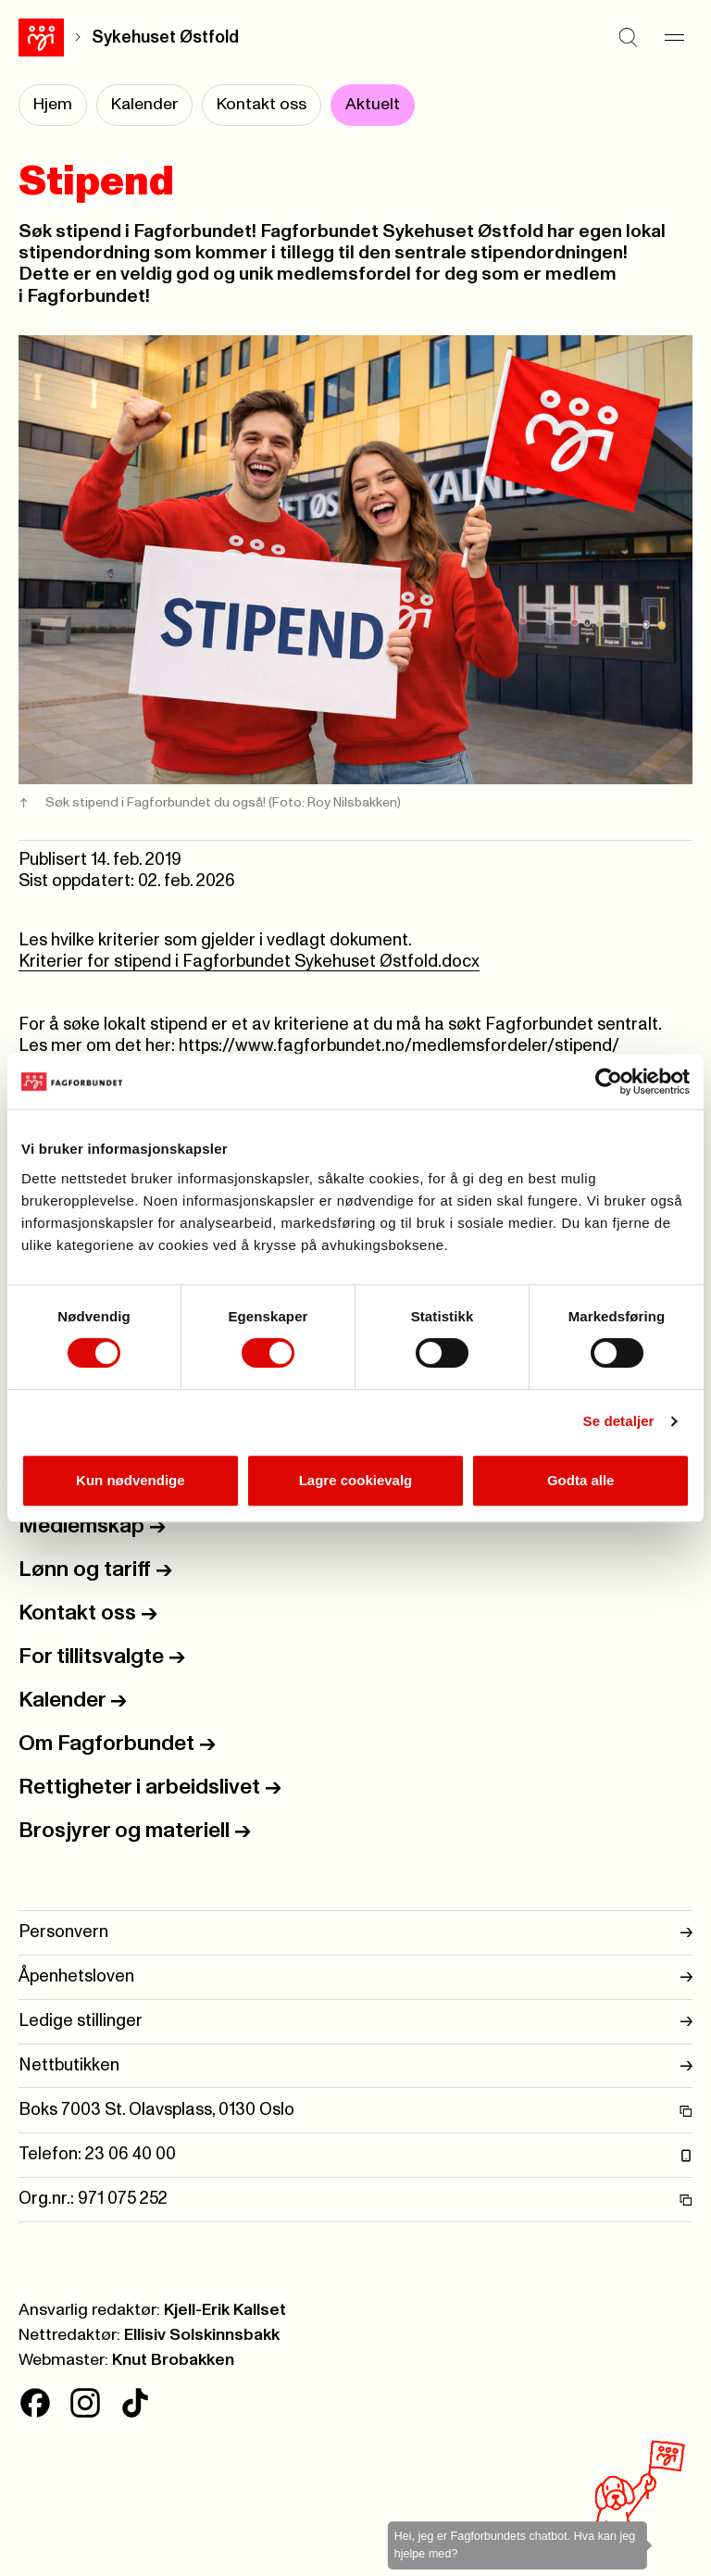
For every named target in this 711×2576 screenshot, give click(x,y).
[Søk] (627, 37)
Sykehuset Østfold (165, 37)
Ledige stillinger (355, 2021)
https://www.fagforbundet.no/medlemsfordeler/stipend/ (399, 1046)
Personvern (355, 1933)
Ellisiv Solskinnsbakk (202, 2335)
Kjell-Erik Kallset (225, 2310)
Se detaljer (619, 1421)
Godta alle (581, 1480)
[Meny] (673, 37)
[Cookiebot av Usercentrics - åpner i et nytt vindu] (609, 1081)
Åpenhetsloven (355, 1977)
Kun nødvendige (130, 1480)
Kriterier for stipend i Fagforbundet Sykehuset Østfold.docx (249, 961)
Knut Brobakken (173, 2360)
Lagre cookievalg (356, 1480)
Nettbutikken (355, 2066)
